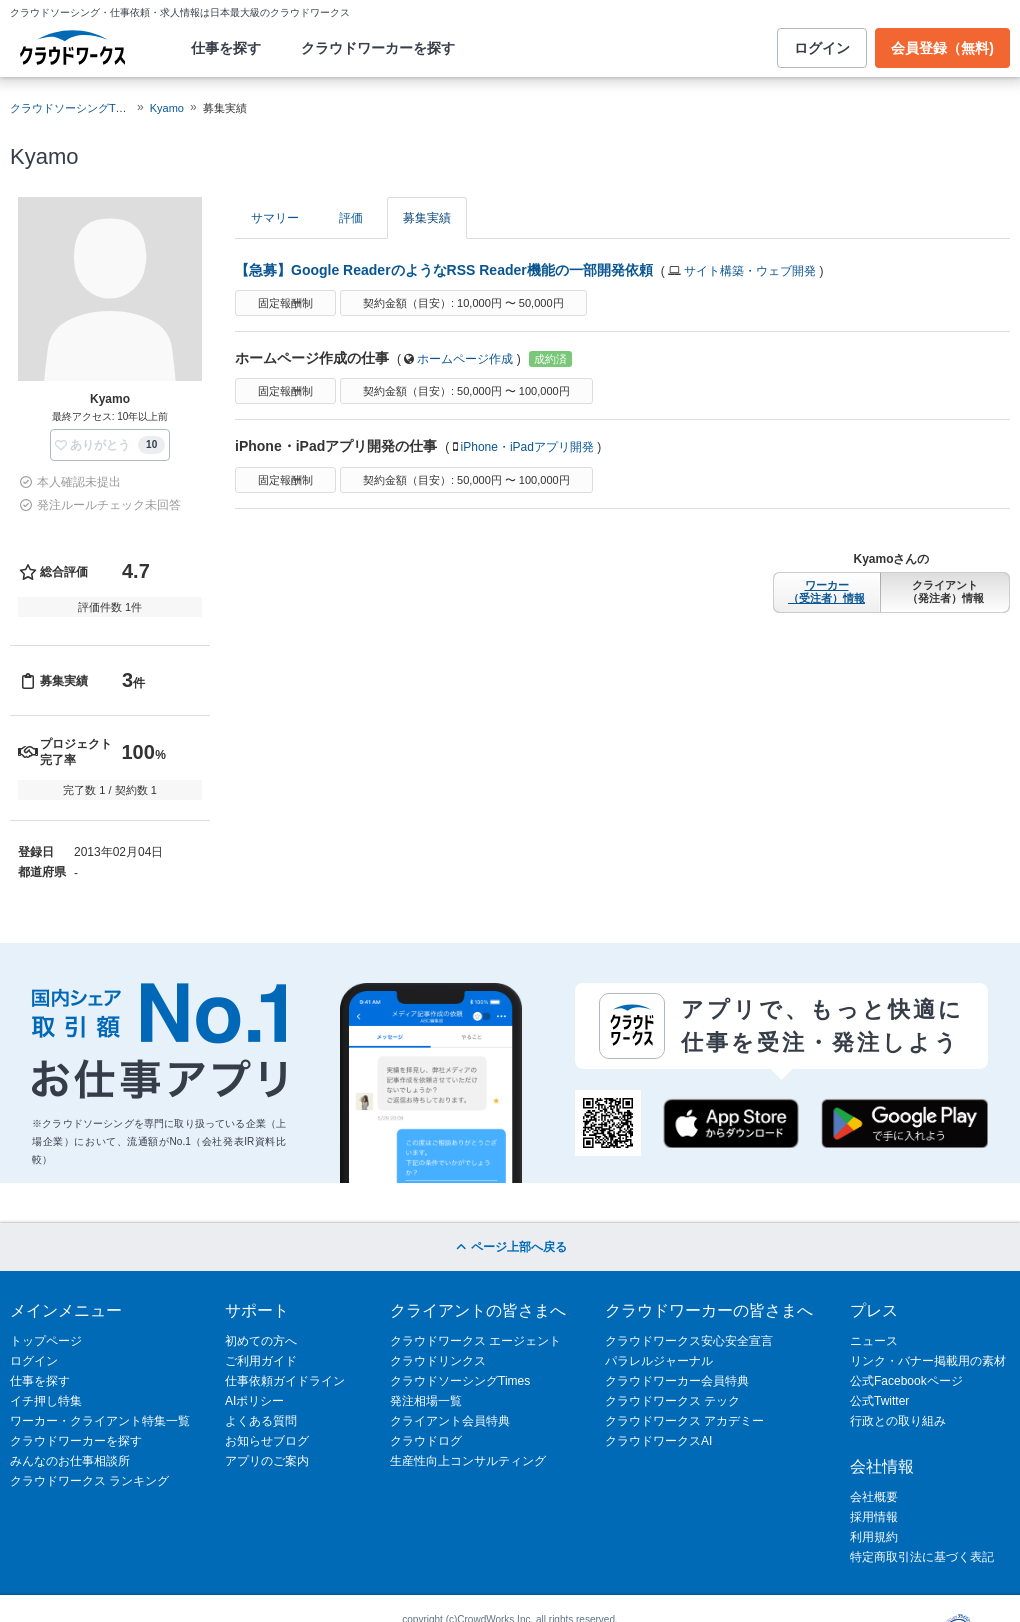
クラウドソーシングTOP (70, 108)
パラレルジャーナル (659, 1361)
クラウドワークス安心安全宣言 (689, 1341)
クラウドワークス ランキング (89, 1481)
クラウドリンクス (438, 1361)
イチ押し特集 (46, 1401)
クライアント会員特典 (450, 1421)
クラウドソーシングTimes (460, 1381)
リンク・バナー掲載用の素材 (928, 1361)
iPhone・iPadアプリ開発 (527, 447)
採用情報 (874, 1517)
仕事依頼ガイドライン (285, 1381)
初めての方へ (261, 1341)
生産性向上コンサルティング (468, 1461)
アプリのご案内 (267, 1461)
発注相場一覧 (426, 1401)
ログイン (822, 48)
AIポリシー (254, 1401)
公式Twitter (879, 1401)
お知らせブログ (267, 1441)
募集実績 (427, 218)
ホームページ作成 (465, 359)
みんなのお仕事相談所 (70, 1461)
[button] (110, 445)
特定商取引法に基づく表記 (922, 1557)
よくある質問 (261, 1421)
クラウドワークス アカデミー (684, 1421)
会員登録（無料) (942, 48)
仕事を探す (226, 48)
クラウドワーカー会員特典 (677, 1381)
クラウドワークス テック (672, 1401)
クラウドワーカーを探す (378, 48)
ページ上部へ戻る (509, 1247)
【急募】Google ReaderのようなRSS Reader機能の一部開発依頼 (444, 270)
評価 (351, 218)
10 (151, 444)
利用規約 (874, 1537)
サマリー (275, 218)
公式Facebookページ (906, 1381)
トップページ (46, 1341)
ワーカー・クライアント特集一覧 (100, 1421)
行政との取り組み (898, 1421)
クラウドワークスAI (658, 1441)
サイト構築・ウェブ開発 (750, 271)
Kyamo (167, 108)
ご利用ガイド (261, 1361)
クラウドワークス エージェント (475, 1341)
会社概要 (874, 1497)
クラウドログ (426, 1441)
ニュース (874, 1341)
